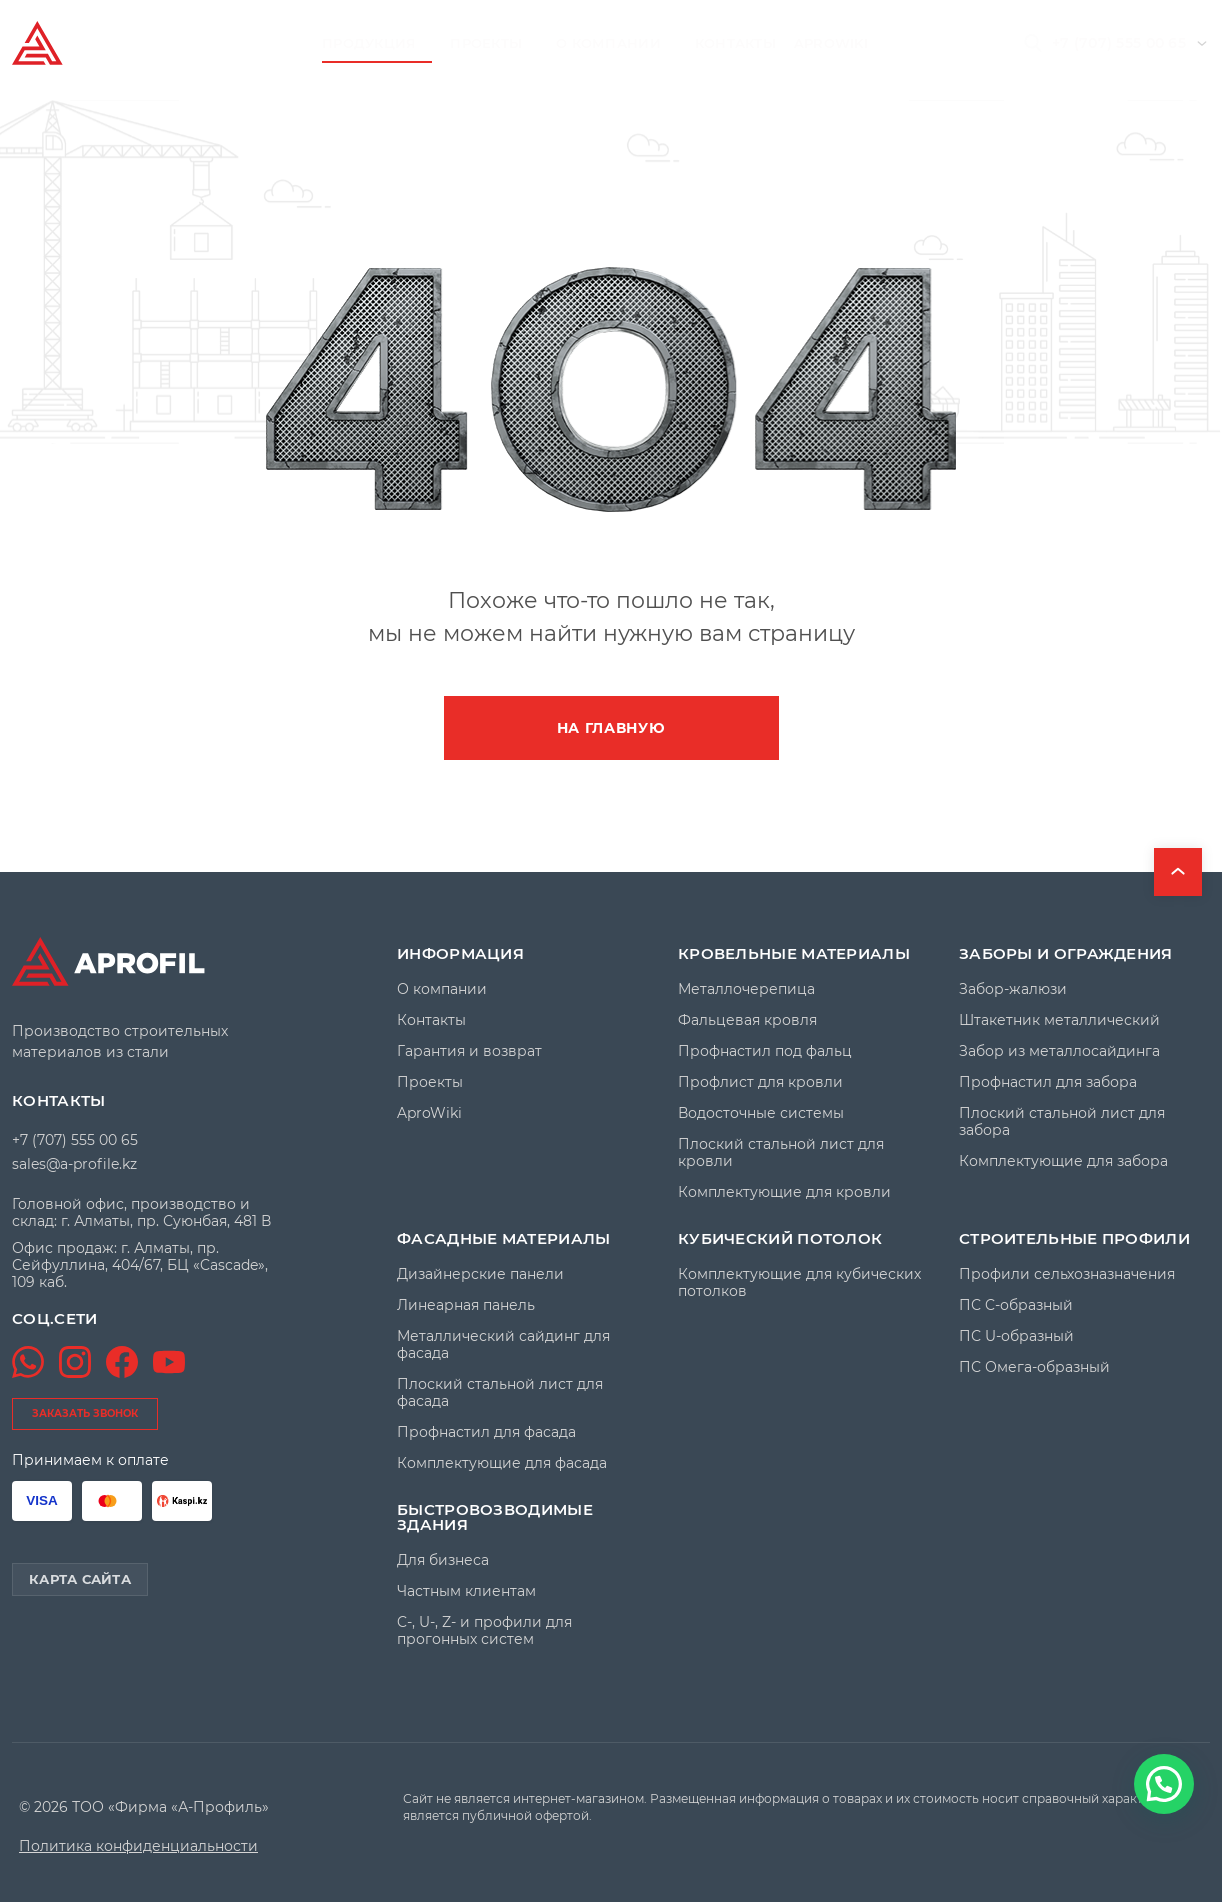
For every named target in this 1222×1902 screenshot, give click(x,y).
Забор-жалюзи (1013, 989)
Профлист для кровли (760, 1082)
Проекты (486, 43)
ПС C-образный (1016, 1305)
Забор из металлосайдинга (1059, 1051)
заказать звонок (85, 1413)
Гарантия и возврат (469, 1051)
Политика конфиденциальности (138, 1846)
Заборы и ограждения (1066, 953)
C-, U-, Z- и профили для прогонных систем (484, 1631)
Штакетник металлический (1059, 1020)
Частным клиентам (466, 1591)
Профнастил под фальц (765, 1051)
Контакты (735, 43)
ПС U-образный (1016, 1336)
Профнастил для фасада (486, 1432)
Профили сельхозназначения (1067, 1274)
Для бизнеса (443, 1560)
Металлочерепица (746, 989)
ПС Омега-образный (1034, 1367)
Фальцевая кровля (747, 1020)
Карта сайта (80, 1579)
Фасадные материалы (503, 1238)
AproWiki (831, 43)
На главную (611, 728)
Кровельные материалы (794, 953)
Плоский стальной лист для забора (1062, 1122)
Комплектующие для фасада (502, 1463)
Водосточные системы (761, 1113)
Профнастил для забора (1048, 1082)
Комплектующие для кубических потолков (799, 1283)
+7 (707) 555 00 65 (1119, 43)
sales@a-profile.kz (74, 1164)
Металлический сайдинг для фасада (503, 1345)
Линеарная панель (466, 1305)
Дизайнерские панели (480, 1274)
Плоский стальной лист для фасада (500, 1393)
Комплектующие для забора (1063, 1161)
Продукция (369, 43)
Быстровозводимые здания (495, 1517)
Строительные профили (1074, 1238)
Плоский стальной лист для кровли (781, 1153)
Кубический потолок (780, 1238)
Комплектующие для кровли (784, 1192)
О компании (608, 43)
